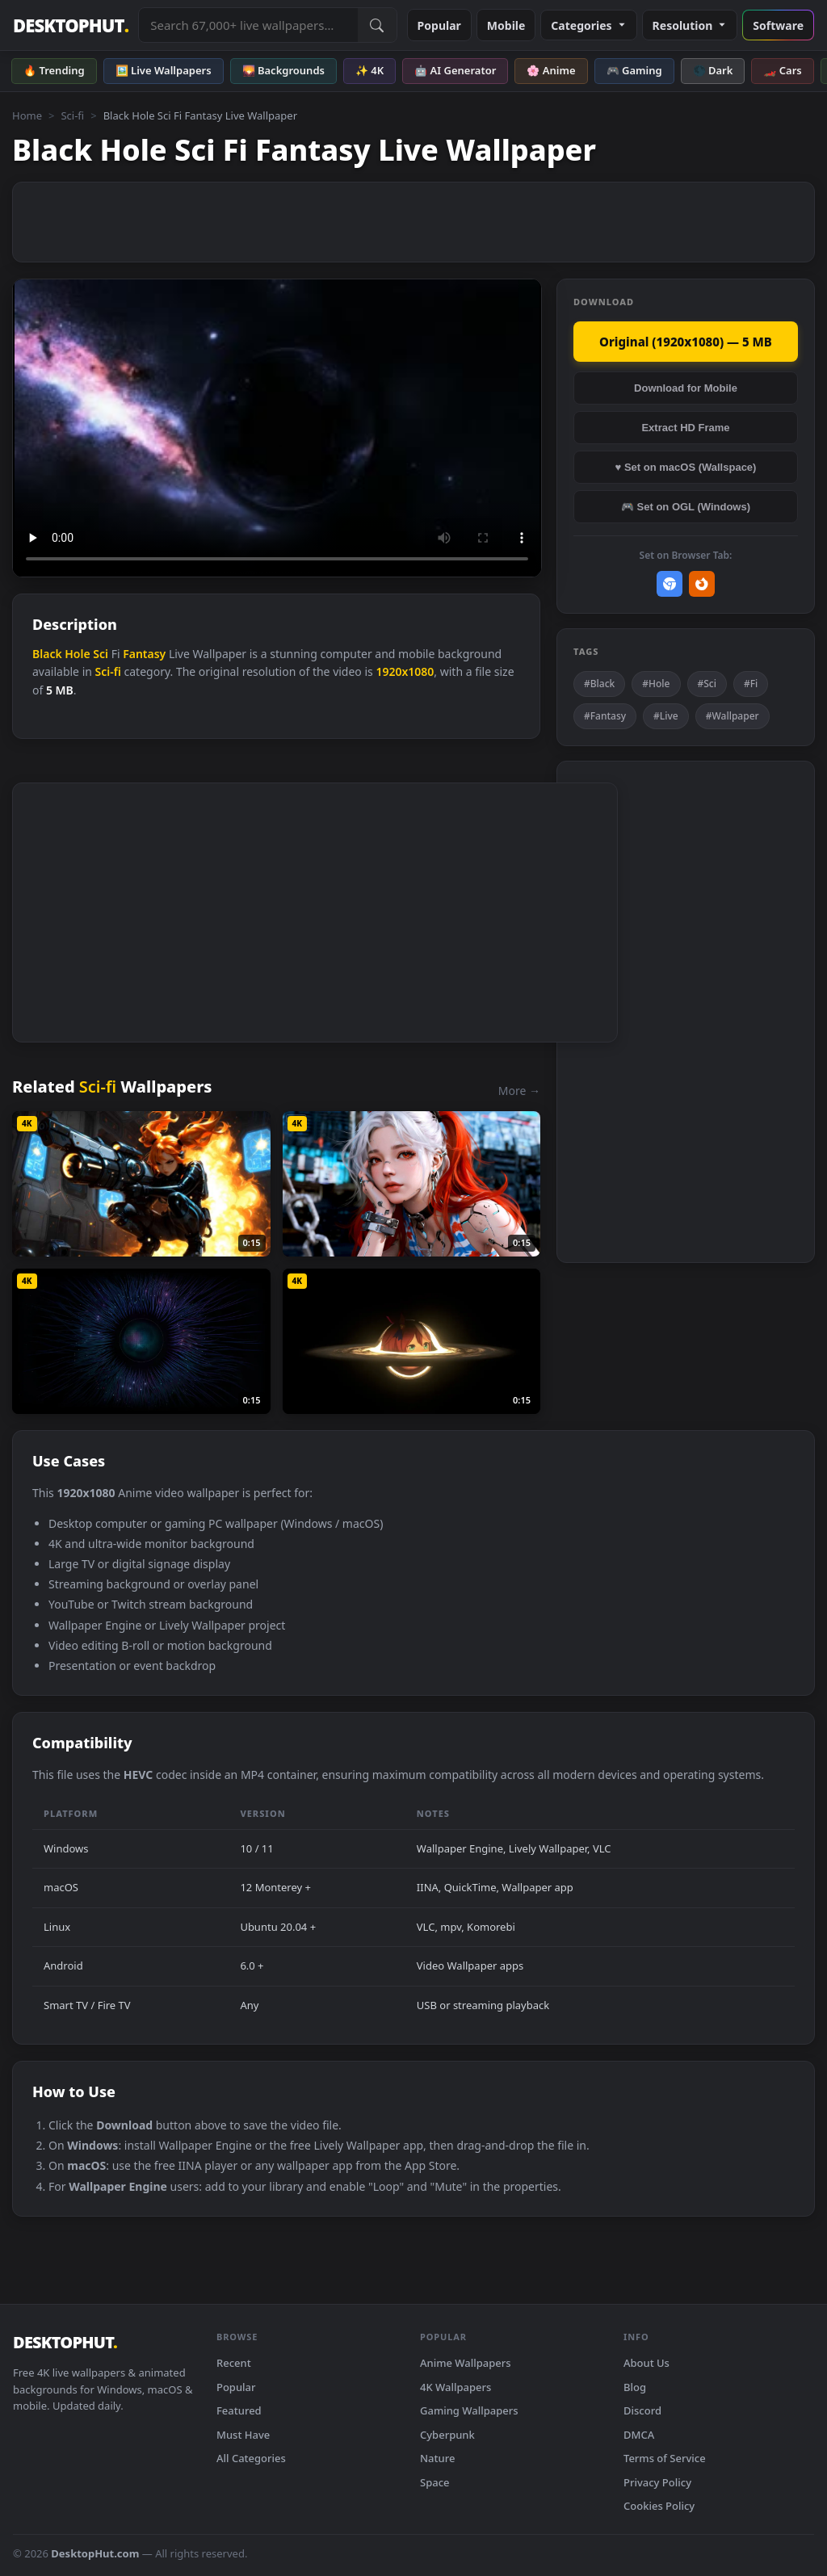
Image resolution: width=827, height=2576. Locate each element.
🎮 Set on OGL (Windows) (685, 507)
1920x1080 (405, 671)
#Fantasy (605, 716)
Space (435, 2482)
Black (47, 653)
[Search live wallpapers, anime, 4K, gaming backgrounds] (248, 25)
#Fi (751, 683)
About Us (646, 2363)
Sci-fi (72, 115)
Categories (588, 25)
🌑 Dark (713, 70)
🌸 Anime (551, 70)
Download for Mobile (685, 388)
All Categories (251, 2458)
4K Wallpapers (455, 2387)
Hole (77, 653)
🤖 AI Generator (455, 70)
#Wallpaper (732, 716)
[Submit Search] (377, 25)
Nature (437, 2458)
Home (27, 115)
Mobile (506, 25)
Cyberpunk (447, 2434)
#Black (599, 683)
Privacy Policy (657, 2482)
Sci (100, 653)
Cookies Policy (659, 2505)
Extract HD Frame (685, 428)
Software (778, 25)
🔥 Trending (54, 70)
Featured (239, 2410)
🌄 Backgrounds (283, 70)
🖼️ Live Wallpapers (163, 70)
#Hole (656, 683)
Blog (634, 2387)
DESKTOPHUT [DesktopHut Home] (70, 25)
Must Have (243, 2434)
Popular (439, 25)
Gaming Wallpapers (469, 2410)
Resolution (690, 25)
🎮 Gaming (634, 70)
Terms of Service (664, 2458)
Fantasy (144, 653)
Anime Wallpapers (465, 2363)
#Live (665, 716)
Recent (233, 2363)
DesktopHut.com (95, 2553)
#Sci (707, 683)
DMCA (638, 2434)
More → (519, 1090)
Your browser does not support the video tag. (277, 428)
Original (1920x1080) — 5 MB (685, 342)
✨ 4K (369, 70)
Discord (642, 2410)
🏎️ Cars (782, 70)
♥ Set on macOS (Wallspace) (686, 467)
